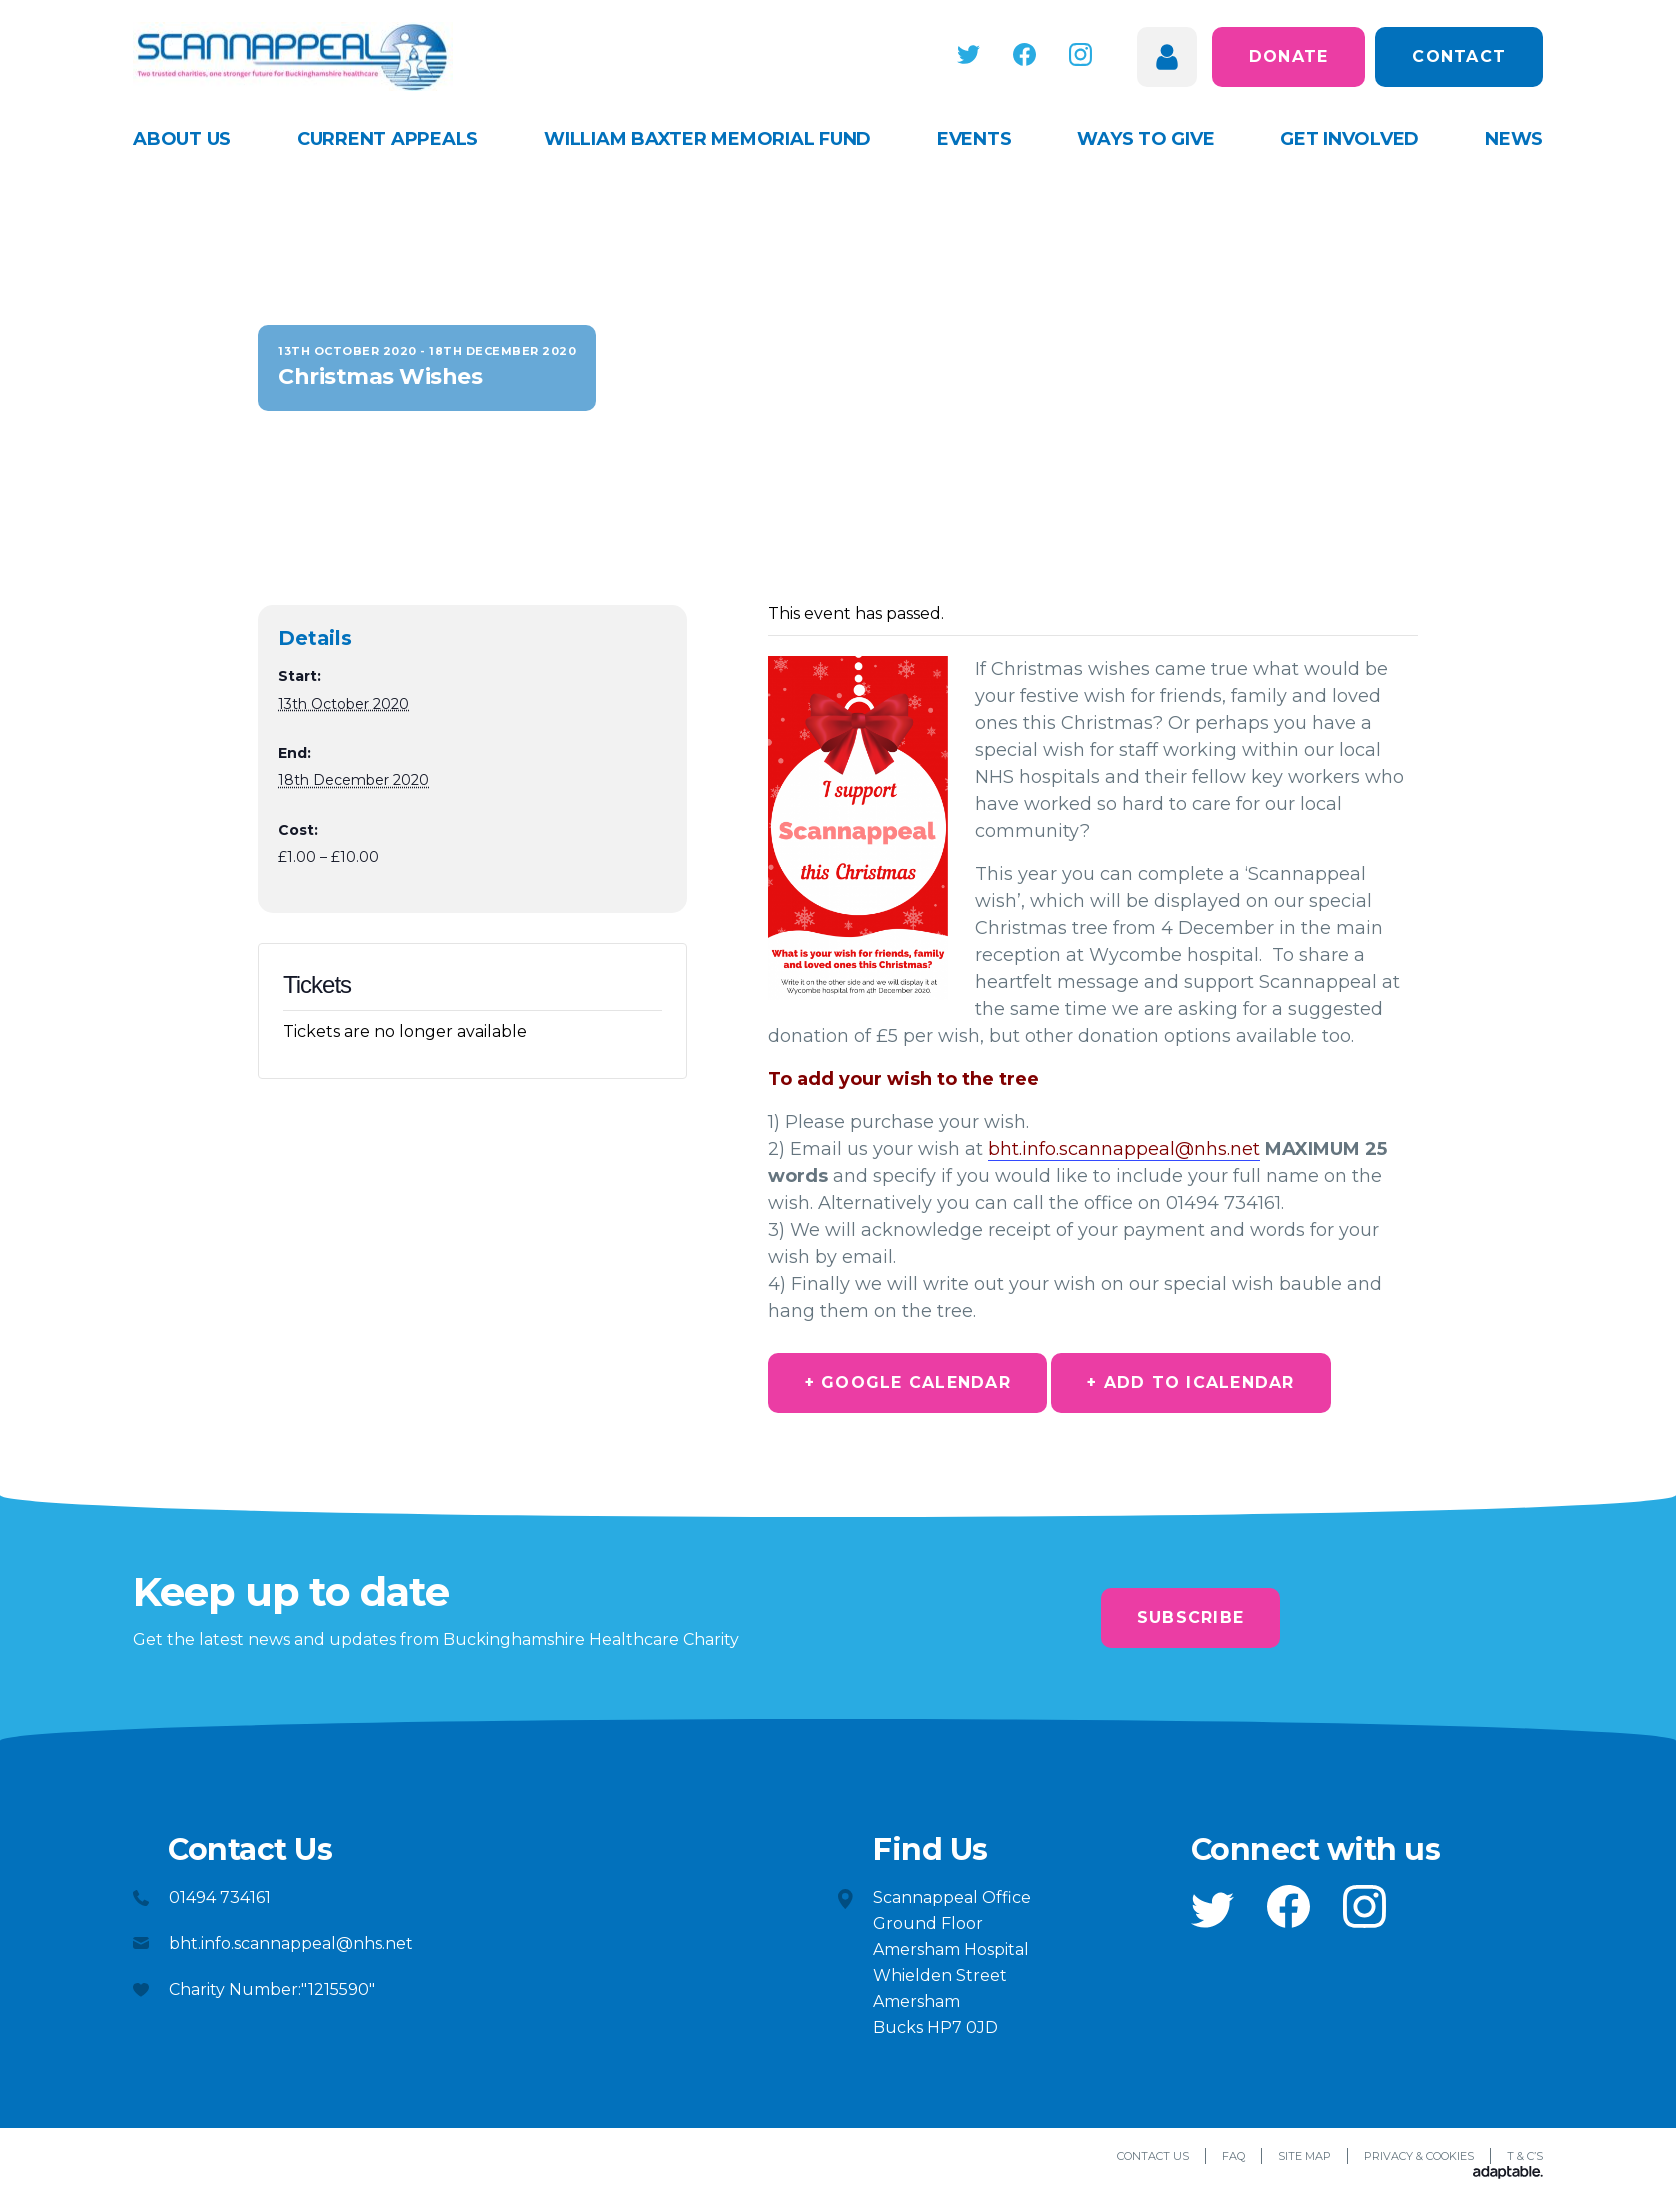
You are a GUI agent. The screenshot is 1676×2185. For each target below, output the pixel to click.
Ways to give (1145, 139)
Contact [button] (1459, 56)
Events (974, 139)
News (1514, 139)
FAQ (1233, 2157)
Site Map (1304, 2157)
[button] (973, 54)
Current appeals (387, 139)
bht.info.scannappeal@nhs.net (1124, 1149)
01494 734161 (220, 1897)
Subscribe (1190, 1617)
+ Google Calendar (908, 1382)
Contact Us (1153, 2157)
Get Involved (1349, 139)
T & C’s (1525, 2157)
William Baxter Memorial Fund (707, 139)
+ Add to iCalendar (1195, 1382)
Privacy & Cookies (1419, 2157)
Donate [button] (1289, 56)
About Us (182, 139)
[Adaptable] (1508, 2174)
